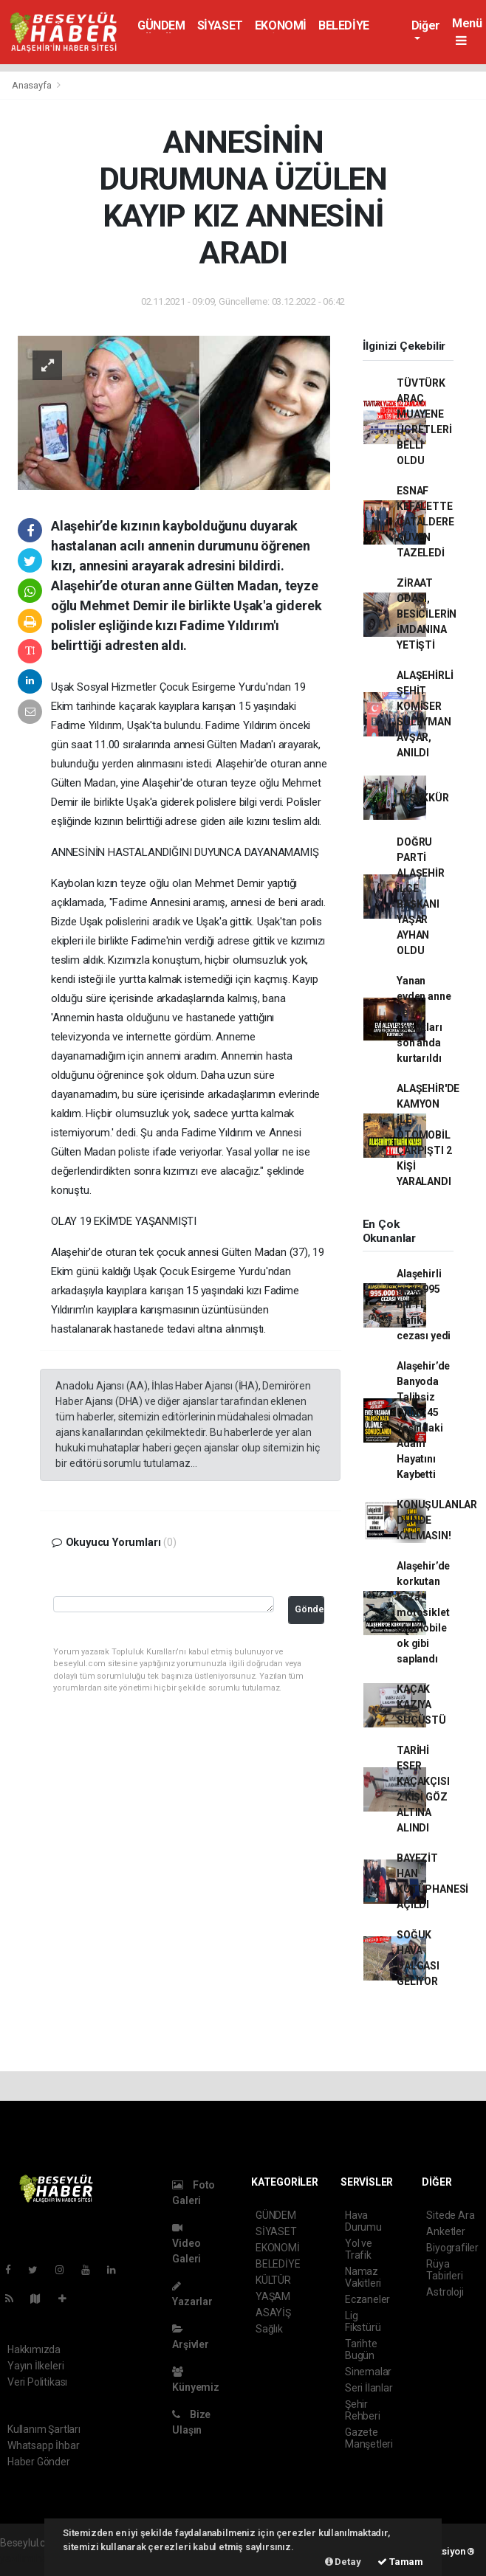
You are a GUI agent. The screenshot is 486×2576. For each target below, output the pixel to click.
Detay (343, 2561)
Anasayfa (32, 85)
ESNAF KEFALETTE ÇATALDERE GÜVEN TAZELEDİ (425, 522)
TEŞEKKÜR (422, 798)
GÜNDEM (161, 25)
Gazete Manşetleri (369, 2438)
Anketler (445, 2231)
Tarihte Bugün (361, 2349)
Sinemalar (368, 2372)
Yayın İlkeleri (35, 2366)
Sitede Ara (450, 2215)
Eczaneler (367, 2299)
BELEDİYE (343, 25)
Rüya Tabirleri (444, 2270)
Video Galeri (186, 2244)
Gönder (309, 1609)
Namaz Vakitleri (363, 2277)
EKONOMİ (281, 25)
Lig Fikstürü (362, 2321)
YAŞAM (273, 2296)
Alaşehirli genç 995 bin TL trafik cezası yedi (424, 1304)
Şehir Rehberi (362, 2410)
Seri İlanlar (369, 2388)
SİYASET (220, 25)
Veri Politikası (37, 2382)
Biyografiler (452, 2248)
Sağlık (269, 2329)
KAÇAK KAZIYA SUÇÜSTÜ (421, 1704)
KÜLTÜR (273, 2280)
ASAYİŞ (273, 2312)
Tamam (400, 2561)
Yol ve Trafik (358, 2249)
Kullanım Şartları (44, 2429)
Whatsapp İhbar (43, 2445)
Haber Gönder (38, 2462)
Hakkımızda (34, 2349)
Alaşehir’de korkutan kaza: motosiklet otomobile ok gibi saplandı (423, 1612)
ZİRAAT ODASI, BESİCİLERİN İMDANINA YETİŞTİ (426, 614)
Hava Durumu (363, 2221)
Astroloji (444, 2292)
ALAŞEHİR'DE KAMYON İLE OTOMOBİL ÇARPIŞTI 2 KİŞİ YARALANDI (428, 1134)
